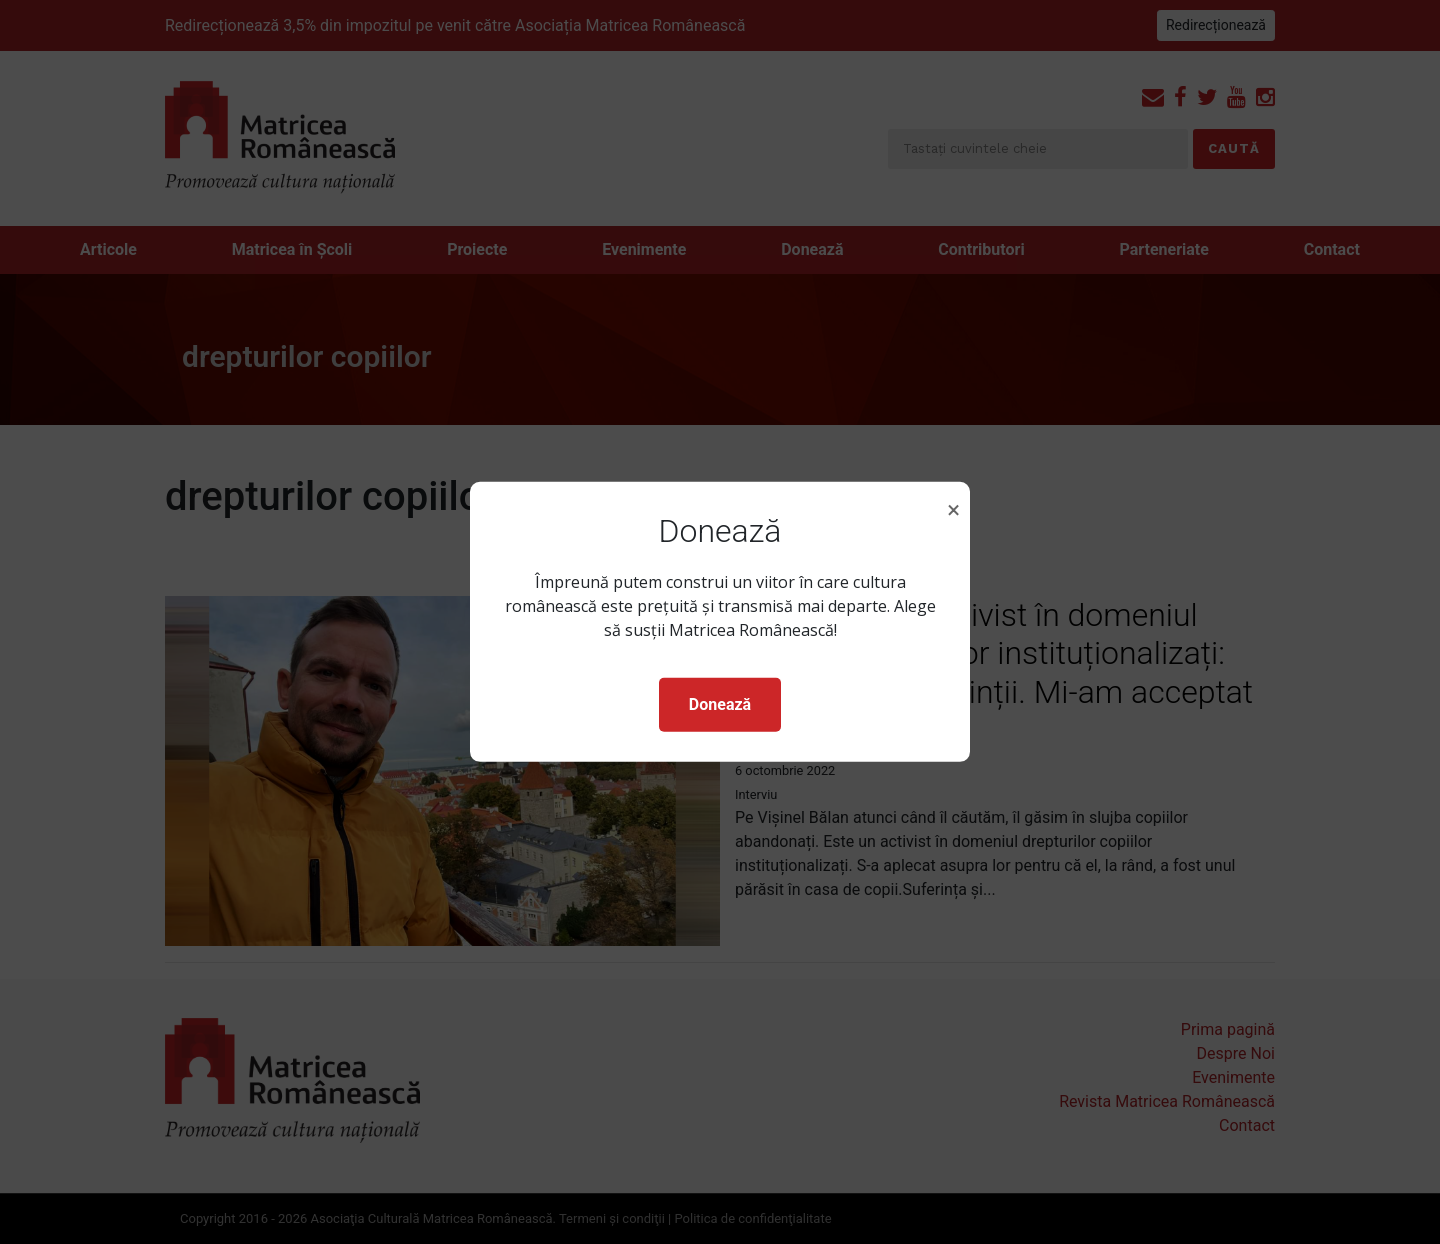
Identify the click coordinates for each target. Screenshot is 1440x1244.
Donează (720, 704)
